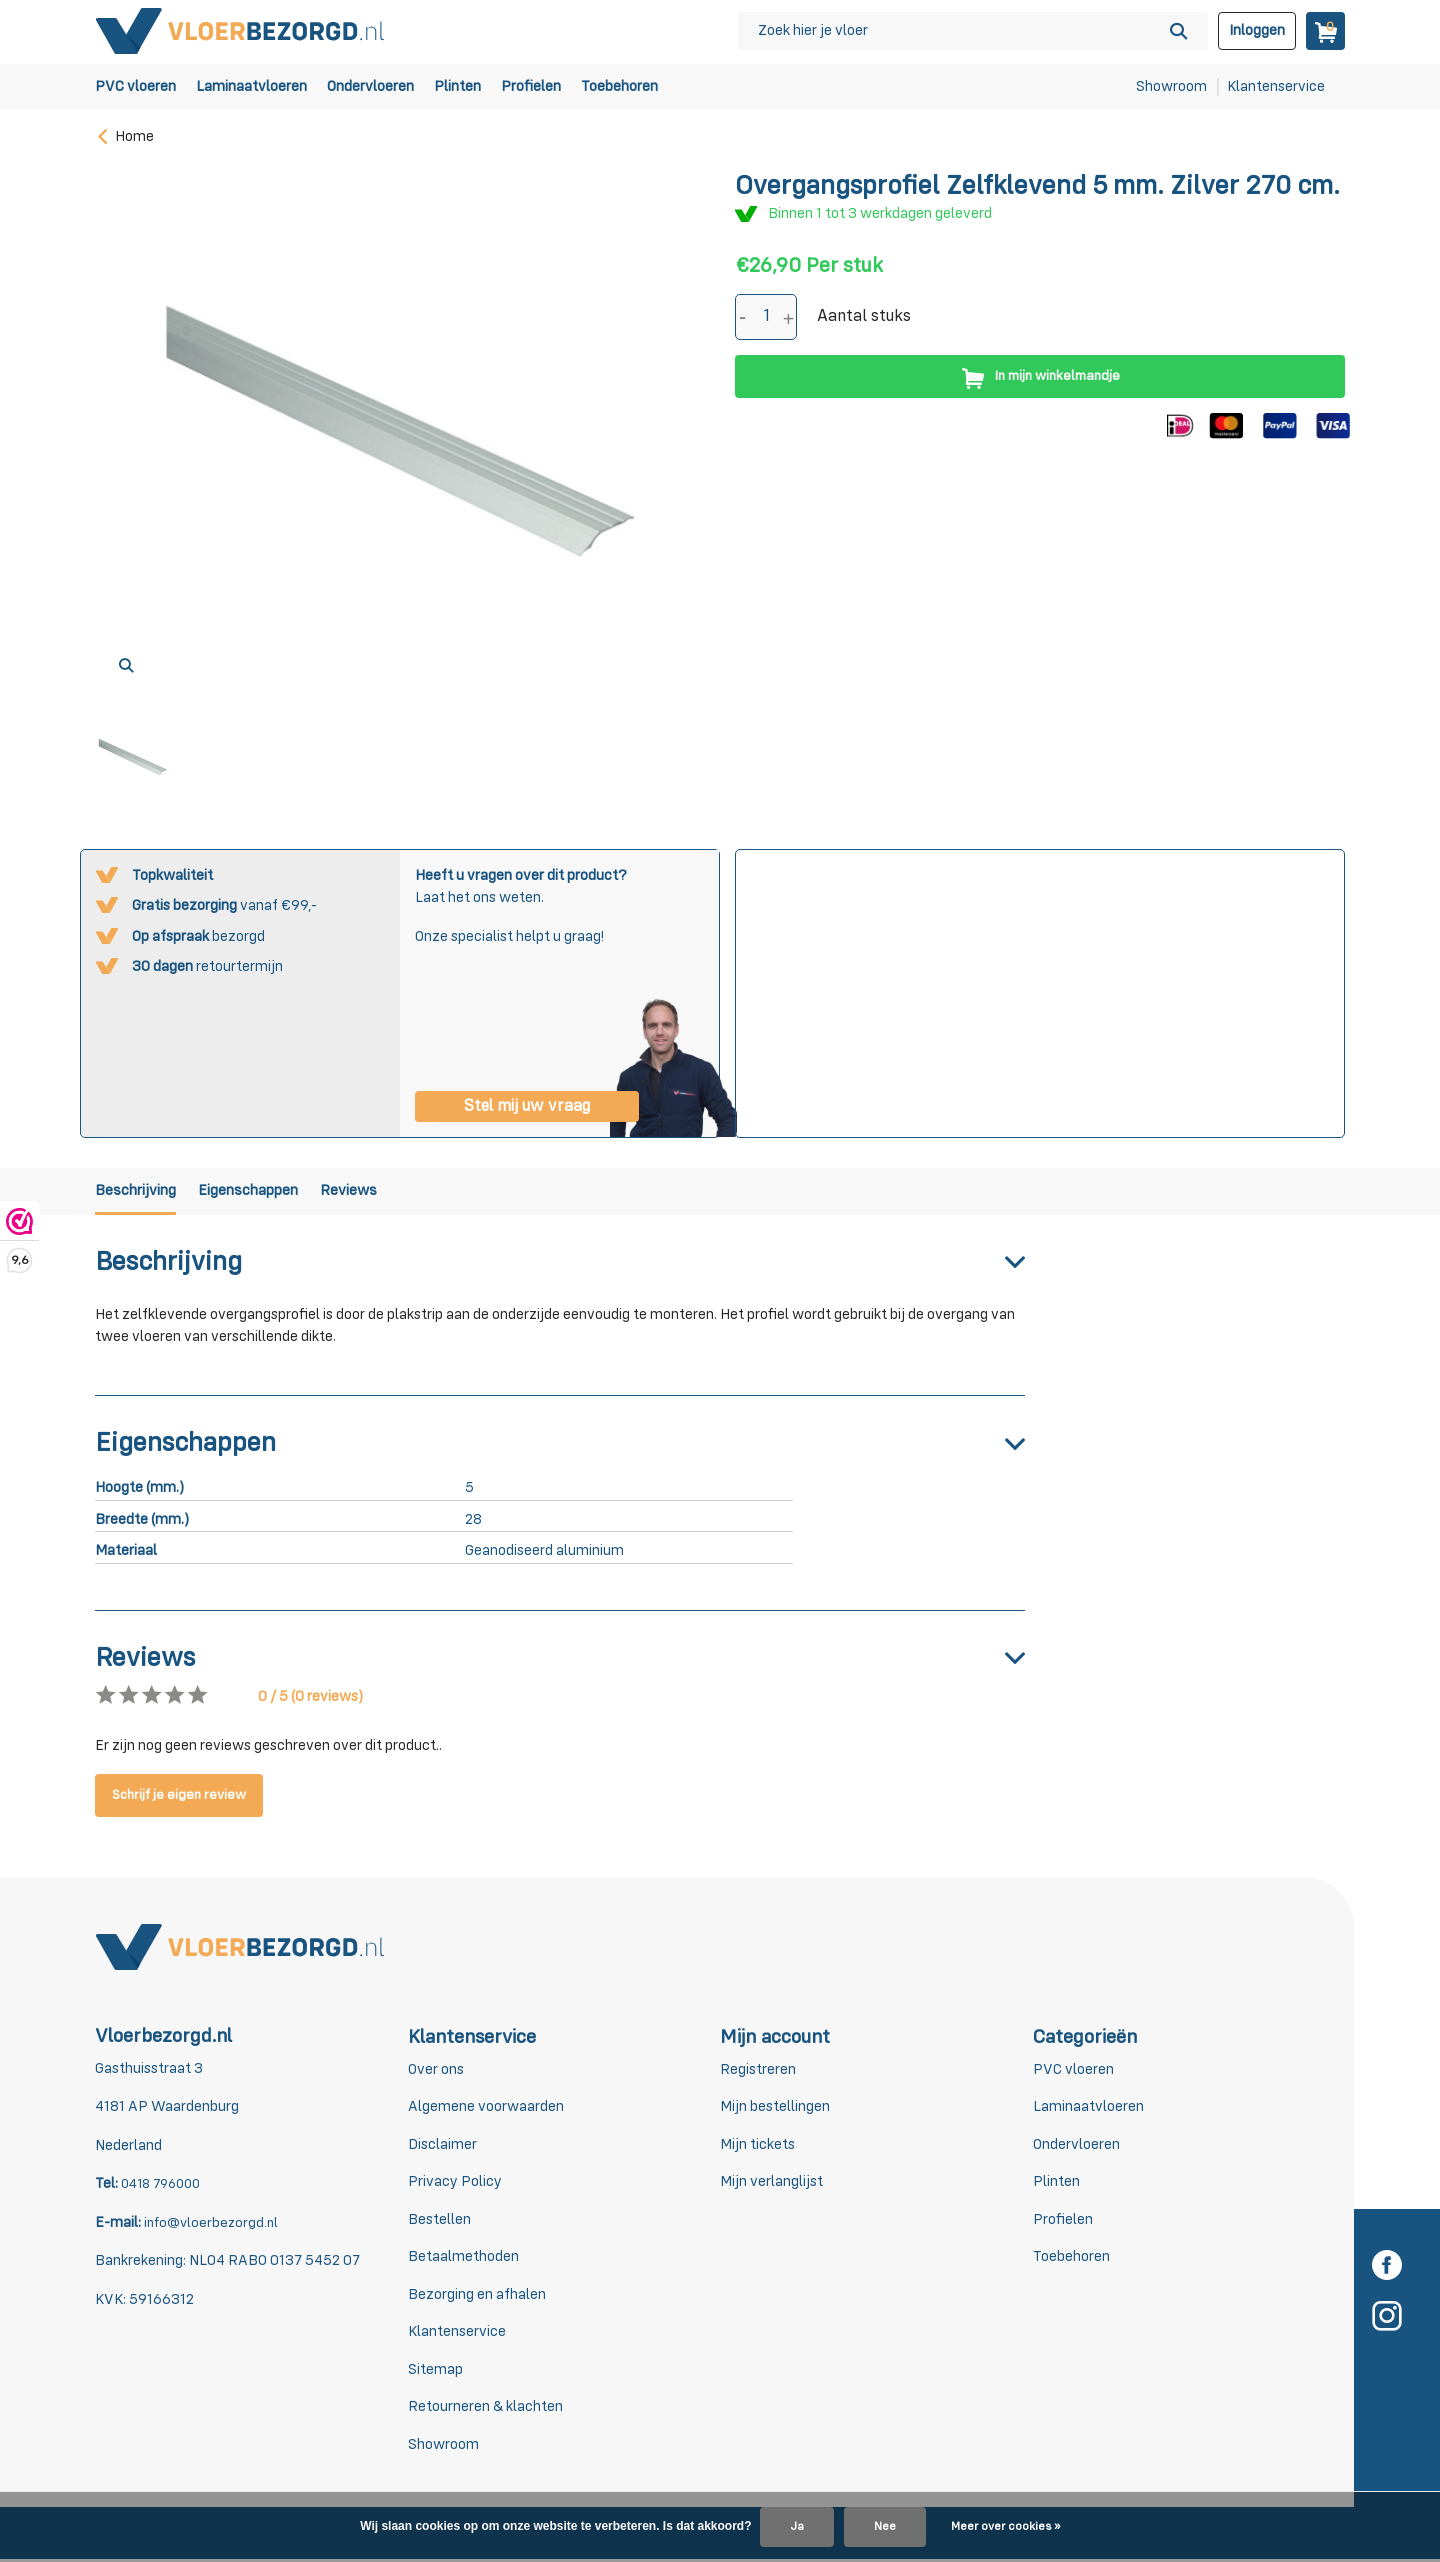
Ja (797, 2527)
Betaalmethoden (463, 2259)
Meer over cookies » (1005, 2527)
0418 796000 (164, 2186)
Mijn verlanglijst (771, 2184)
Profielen (531, 86)
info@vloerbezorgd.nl (212, 2224)
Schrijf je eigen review (186, 1797)
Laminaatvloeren (251, 86)
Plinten (457, 86)
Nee (885, 2527)
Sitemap (435, 2371)
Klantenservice (1276, 86)
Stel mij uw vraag (527, 1105)
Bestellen (439, 2221)
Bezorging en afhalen (477, 2296)
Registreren (758, 2071)
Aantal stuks (864, 316)
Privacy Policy (455, 2184)
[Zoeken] (973, 31)
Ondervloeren (370, 86)
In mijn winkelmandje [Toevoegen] (1040, 376)
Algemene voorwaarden (486, 2109)
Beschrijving (139, 1192)
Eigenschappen (275, 1192)
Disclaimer (442, 2146)
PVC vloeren (135, 86)
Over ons (436, 2071)
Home (124, 136)
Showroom (1171, 86)
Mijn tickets (757, 2146)
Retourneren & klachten (485, 2409)
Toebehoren (619, 86)
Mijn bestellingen (775, 2109)
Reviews (397, 1192)
